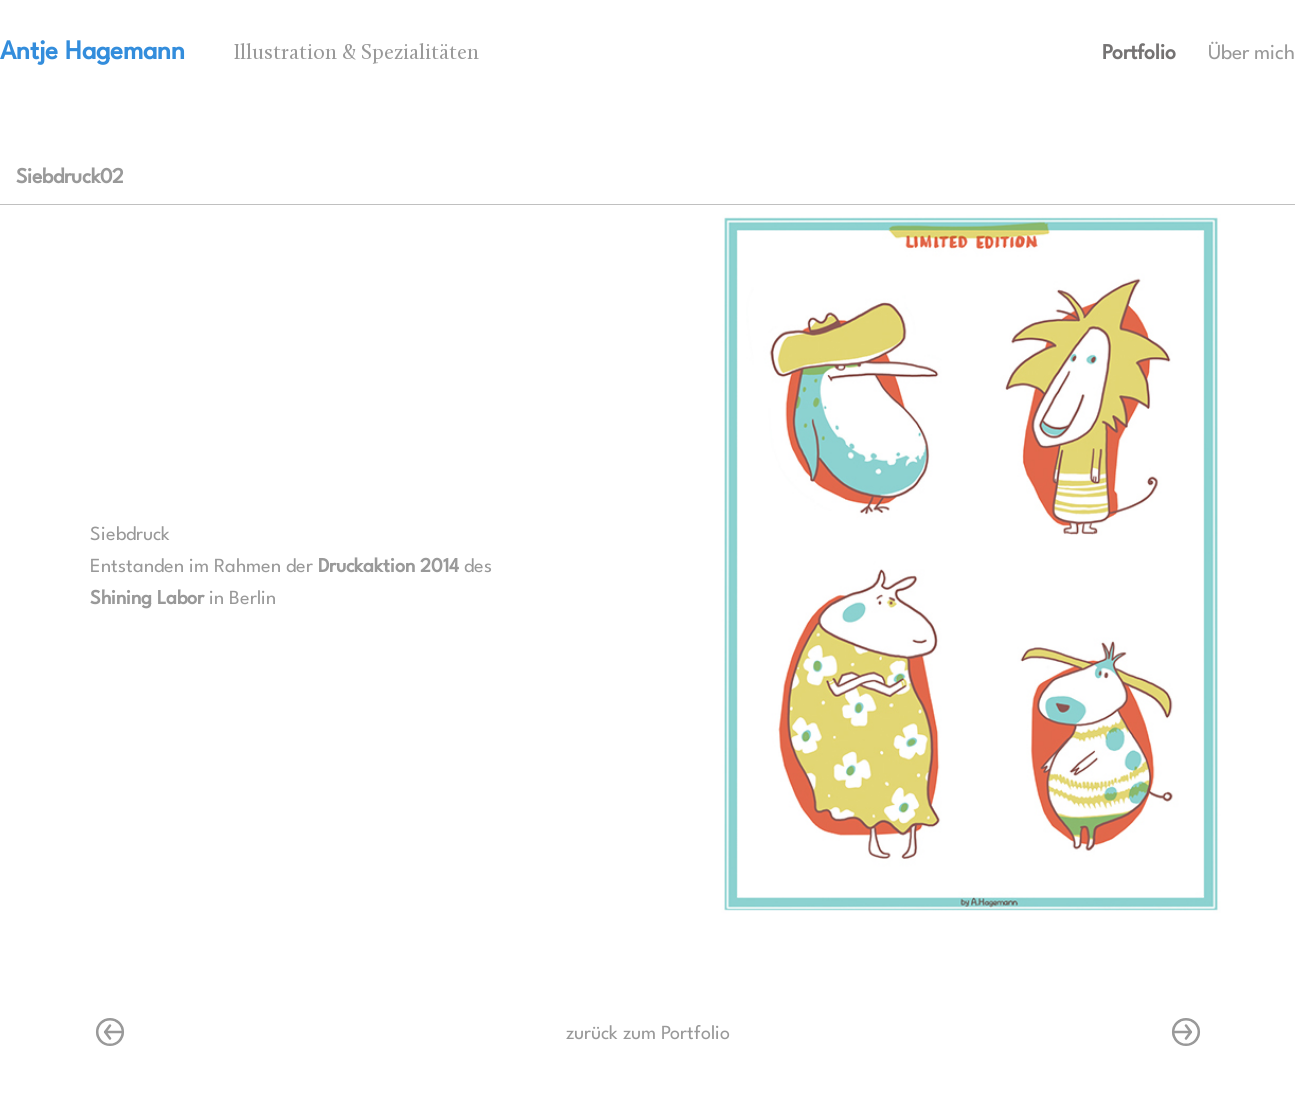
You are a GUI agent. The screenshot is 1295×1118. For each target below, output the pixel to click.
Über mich (1251, 54)
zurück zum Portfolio (648, 1034)
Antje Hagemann (92, 52)
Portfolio (1139, 54)
